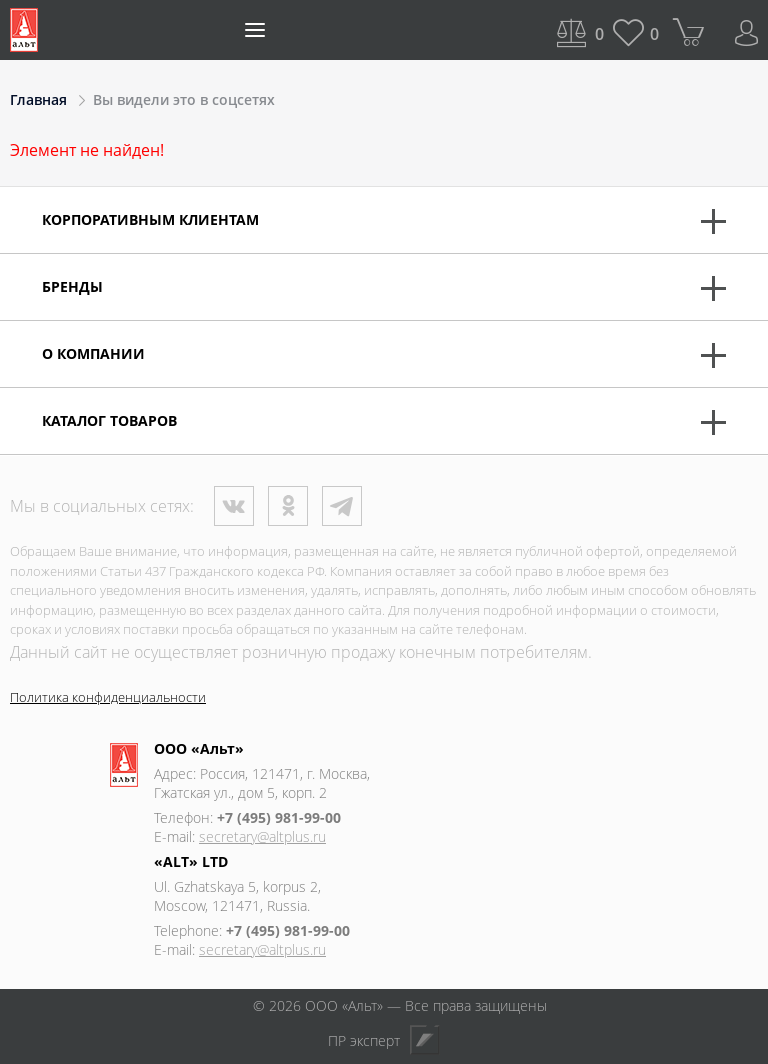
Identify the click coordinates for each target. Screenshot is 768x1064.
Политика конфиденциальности (108, 697)
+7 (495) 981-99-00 (279, 817)
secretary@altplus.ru (262, 836)
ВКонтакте (234, 506)
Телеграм (342, 506)
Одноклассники (288, 506)
